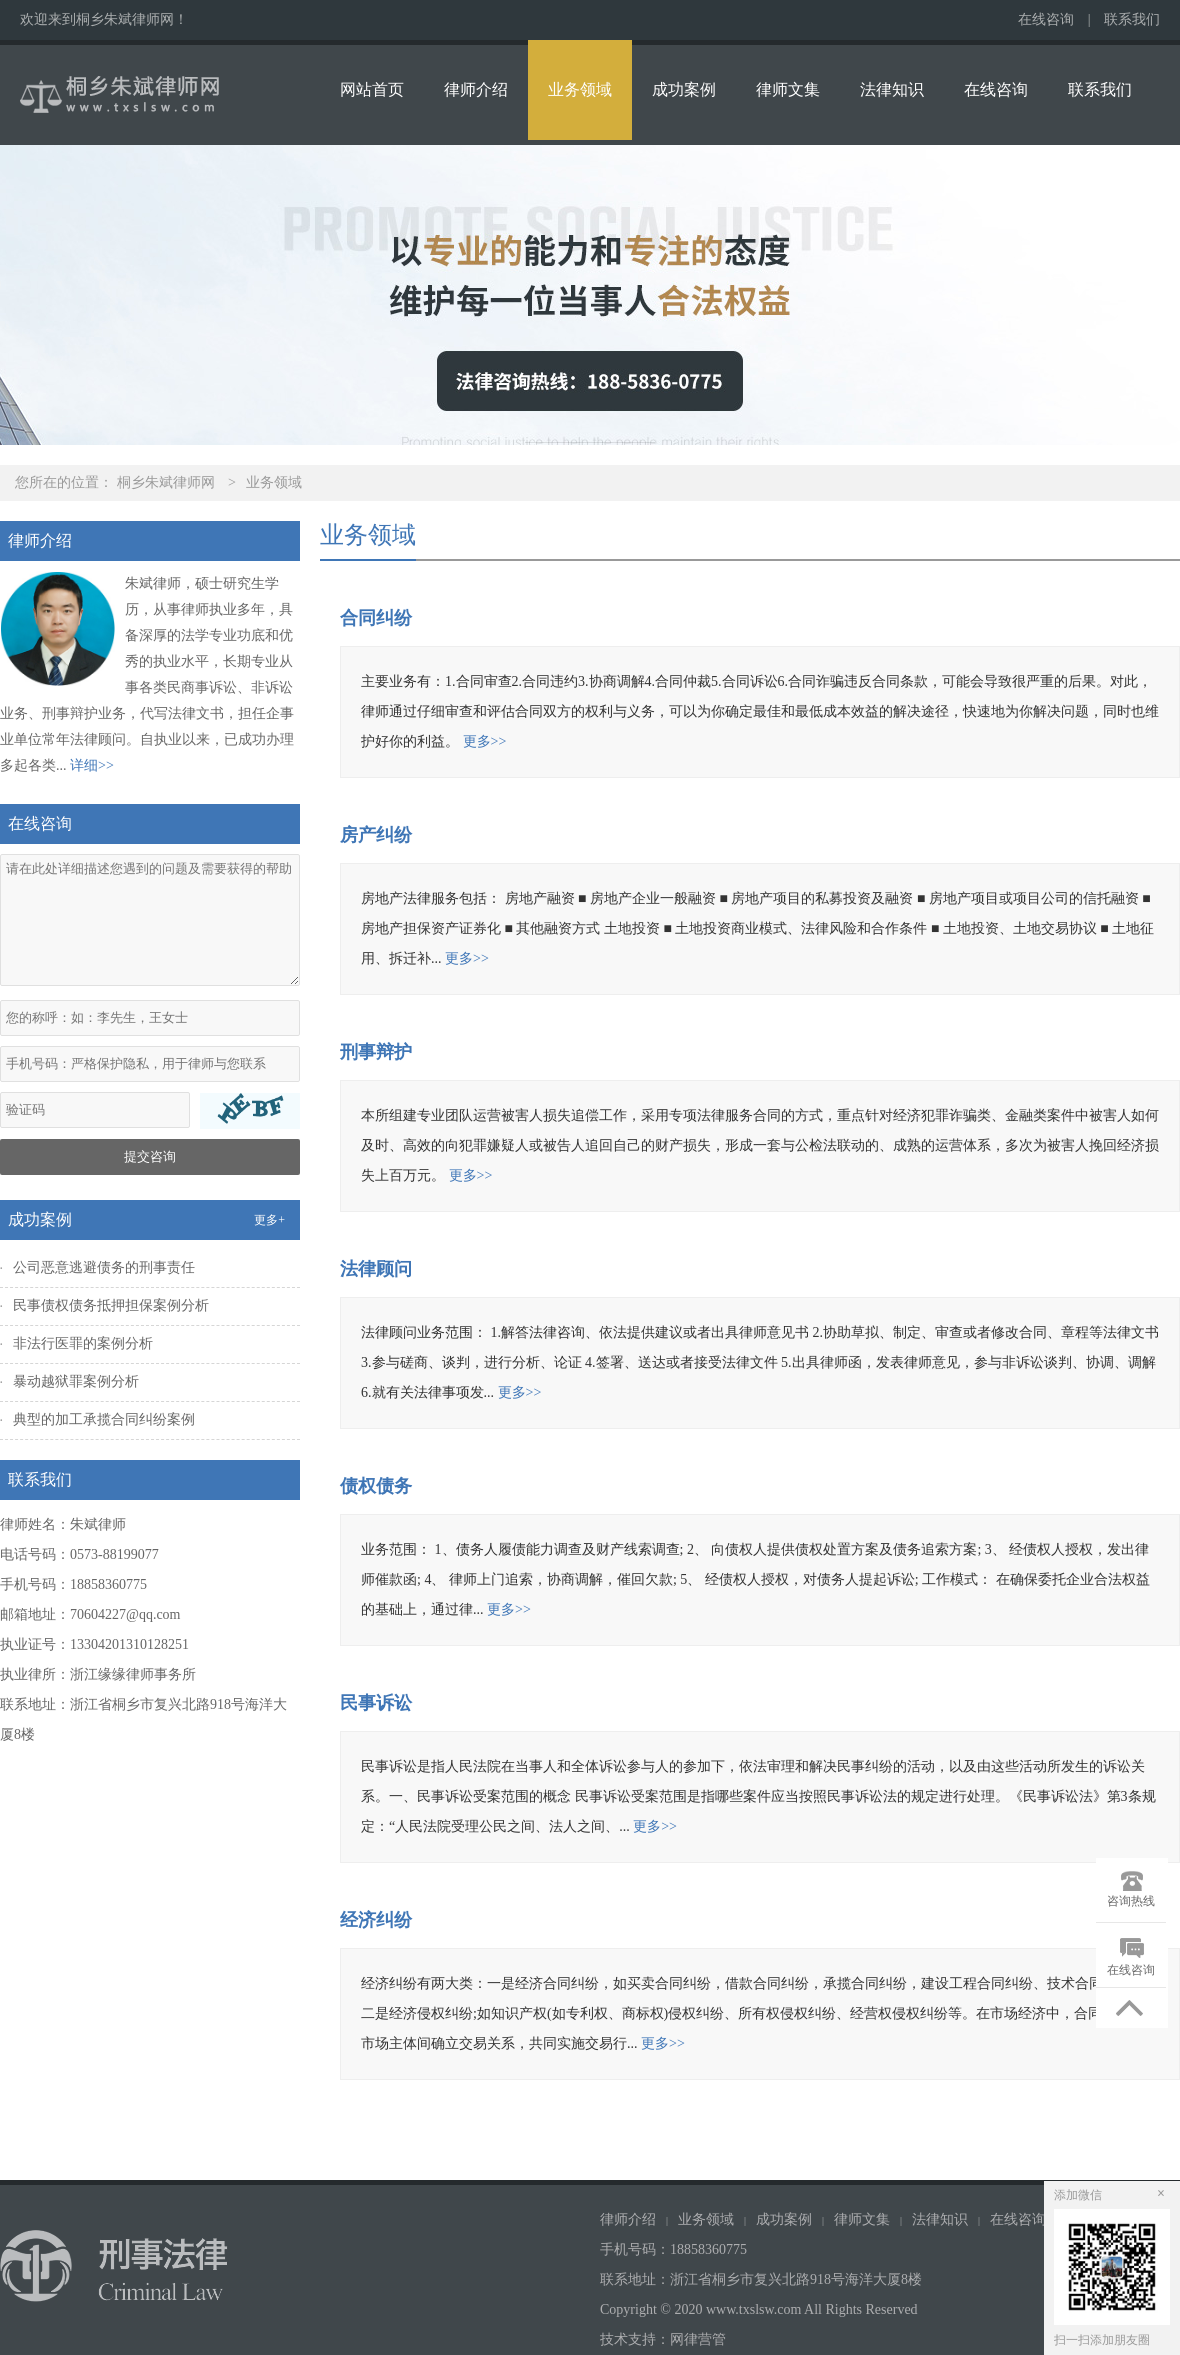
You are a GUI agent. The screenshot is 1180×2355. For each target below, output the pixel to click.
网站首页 (372, 89)
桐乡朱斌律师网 (166, 482)
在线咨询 (1046, 19)
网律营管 (698, 2339)
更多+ (269, 1220)
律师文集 (788, 89)
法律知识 (892, 89)
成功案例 (684, 89)
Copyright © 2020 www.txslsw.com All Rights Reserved (760, 2309)
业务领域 (580, 89)
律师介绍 (476, 89)
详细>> (92, 765)
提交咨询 (150, 1156)
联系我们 (1132, 19)
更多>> (485, 741)
